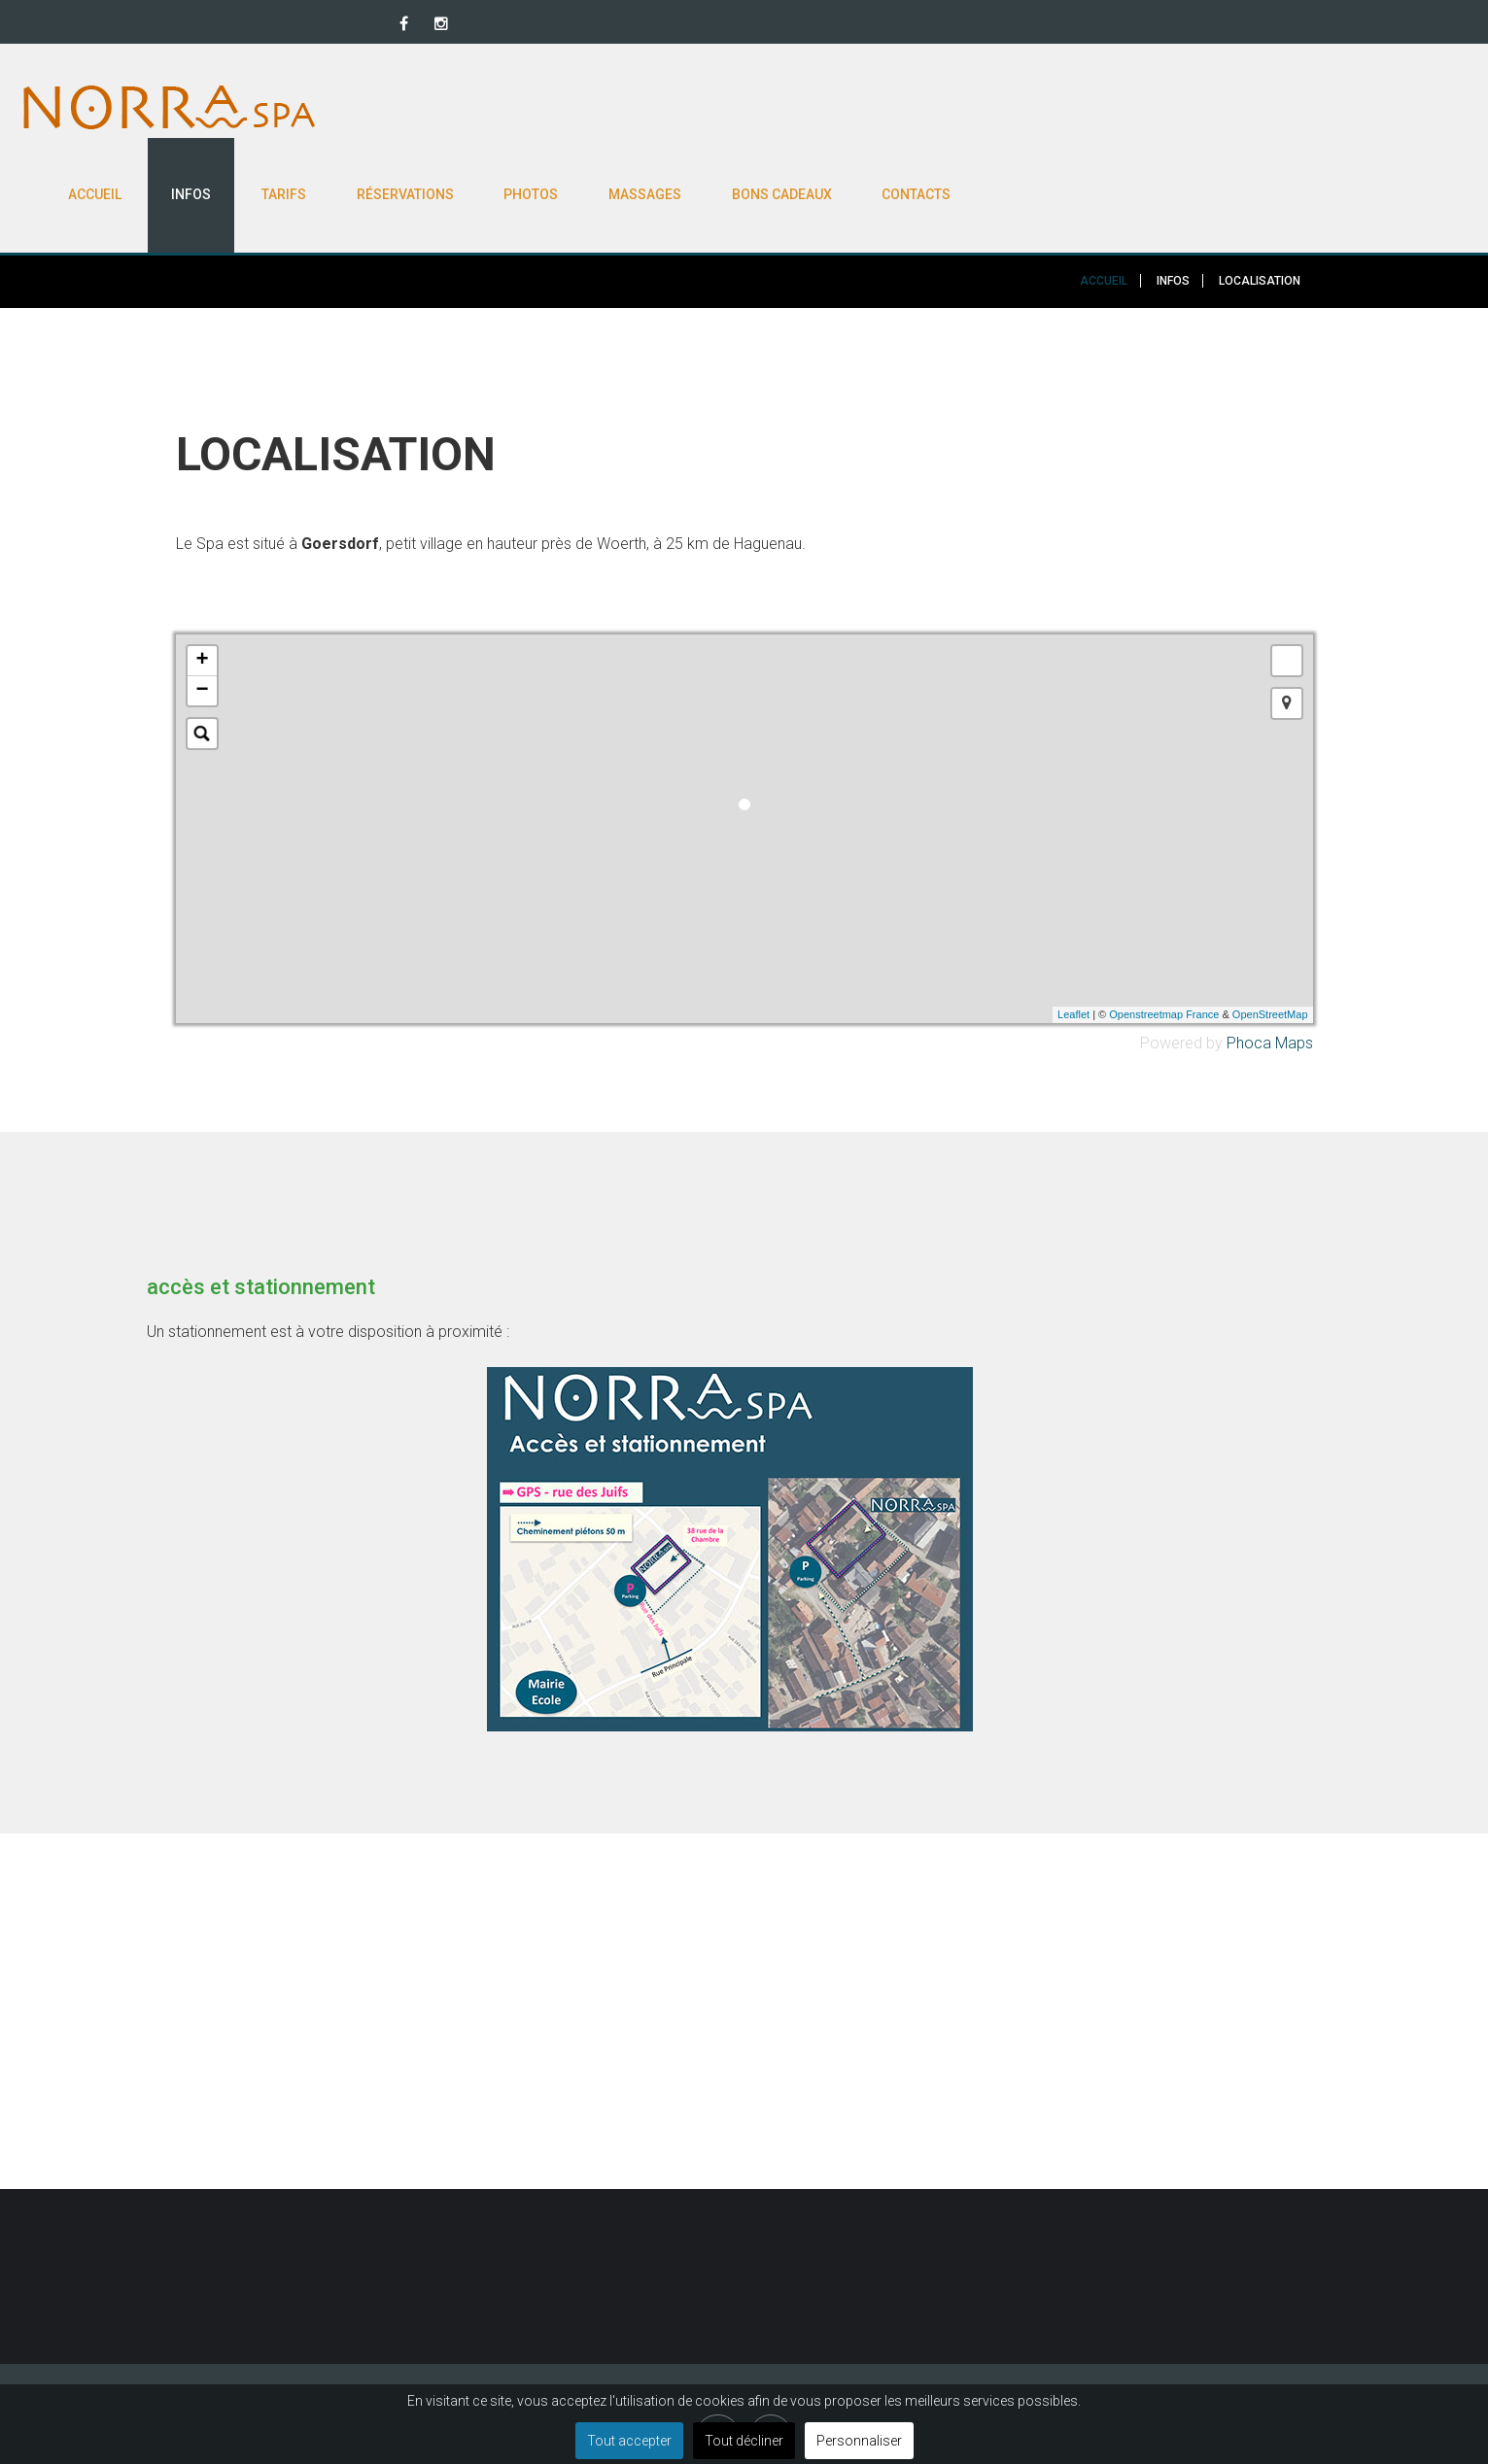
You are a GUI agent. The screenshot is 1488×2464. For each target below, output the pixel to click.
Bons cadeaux (1273, 107)
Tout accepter (629, 2440)
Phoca (1249, 960)
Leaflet (1073, 933)
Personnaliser (859, 2440)
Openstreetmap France (1164, 933)
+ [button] (201, 578)
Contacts (1407, 107)
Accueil (583, 107)
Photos (1021, 107)
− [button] (201, 608)
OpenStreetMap (1270, 933)
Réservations (895, 107)
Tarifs (773, 107)
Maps (1294, 960)
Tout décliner (744, 2440)
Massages (1135, 107)
